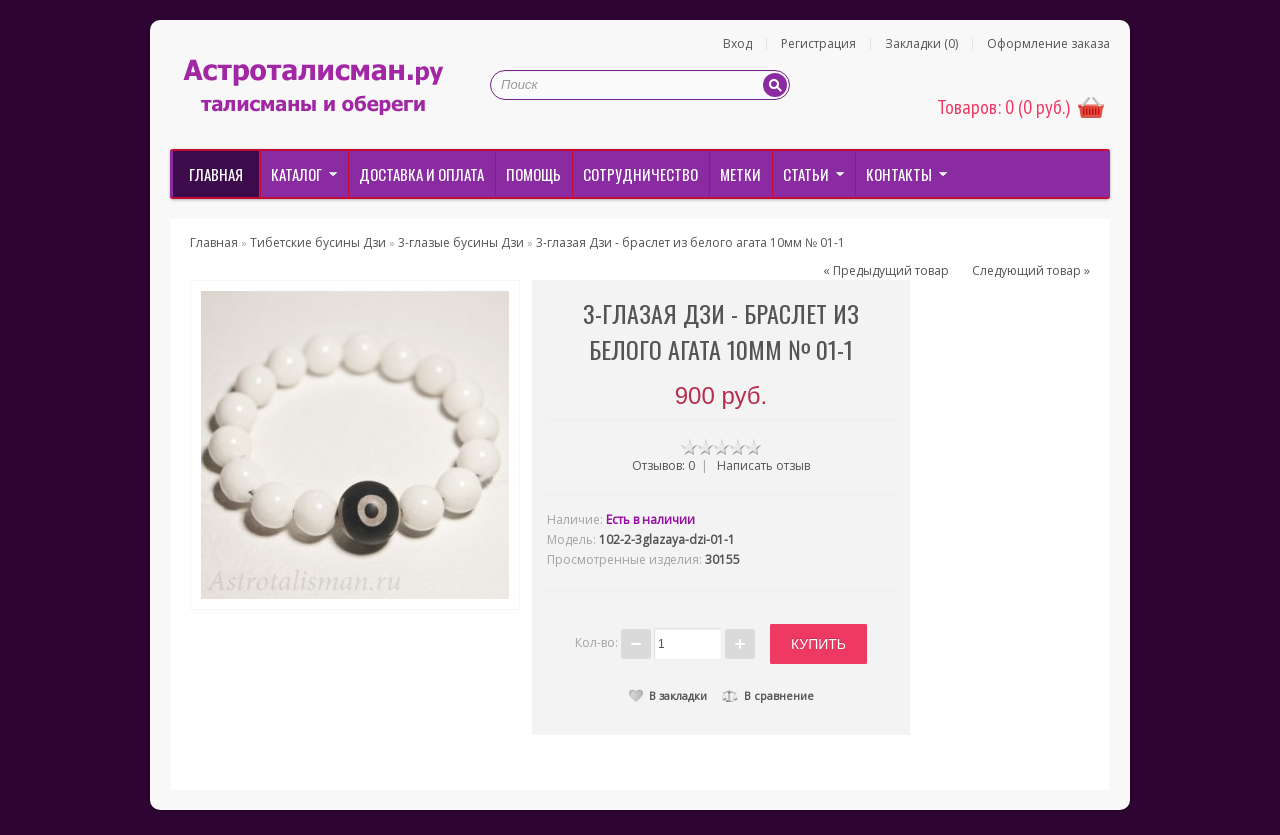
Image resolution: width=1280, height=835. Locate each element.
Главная (216, 174)
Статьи (806, 174)
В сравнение (768, 695)
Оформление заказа (1048, 44)
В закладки (668, 695)
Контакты (899, 174)
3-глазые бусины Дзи (461, 242)
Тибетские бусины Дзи (318, 242)
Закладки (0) (921, 44)
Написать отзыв (763, 465)
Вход (737, 44)
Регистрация (818, 44)
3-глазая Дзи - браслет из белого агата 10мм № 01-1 (690, 242)
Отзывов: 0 (663, 465)
